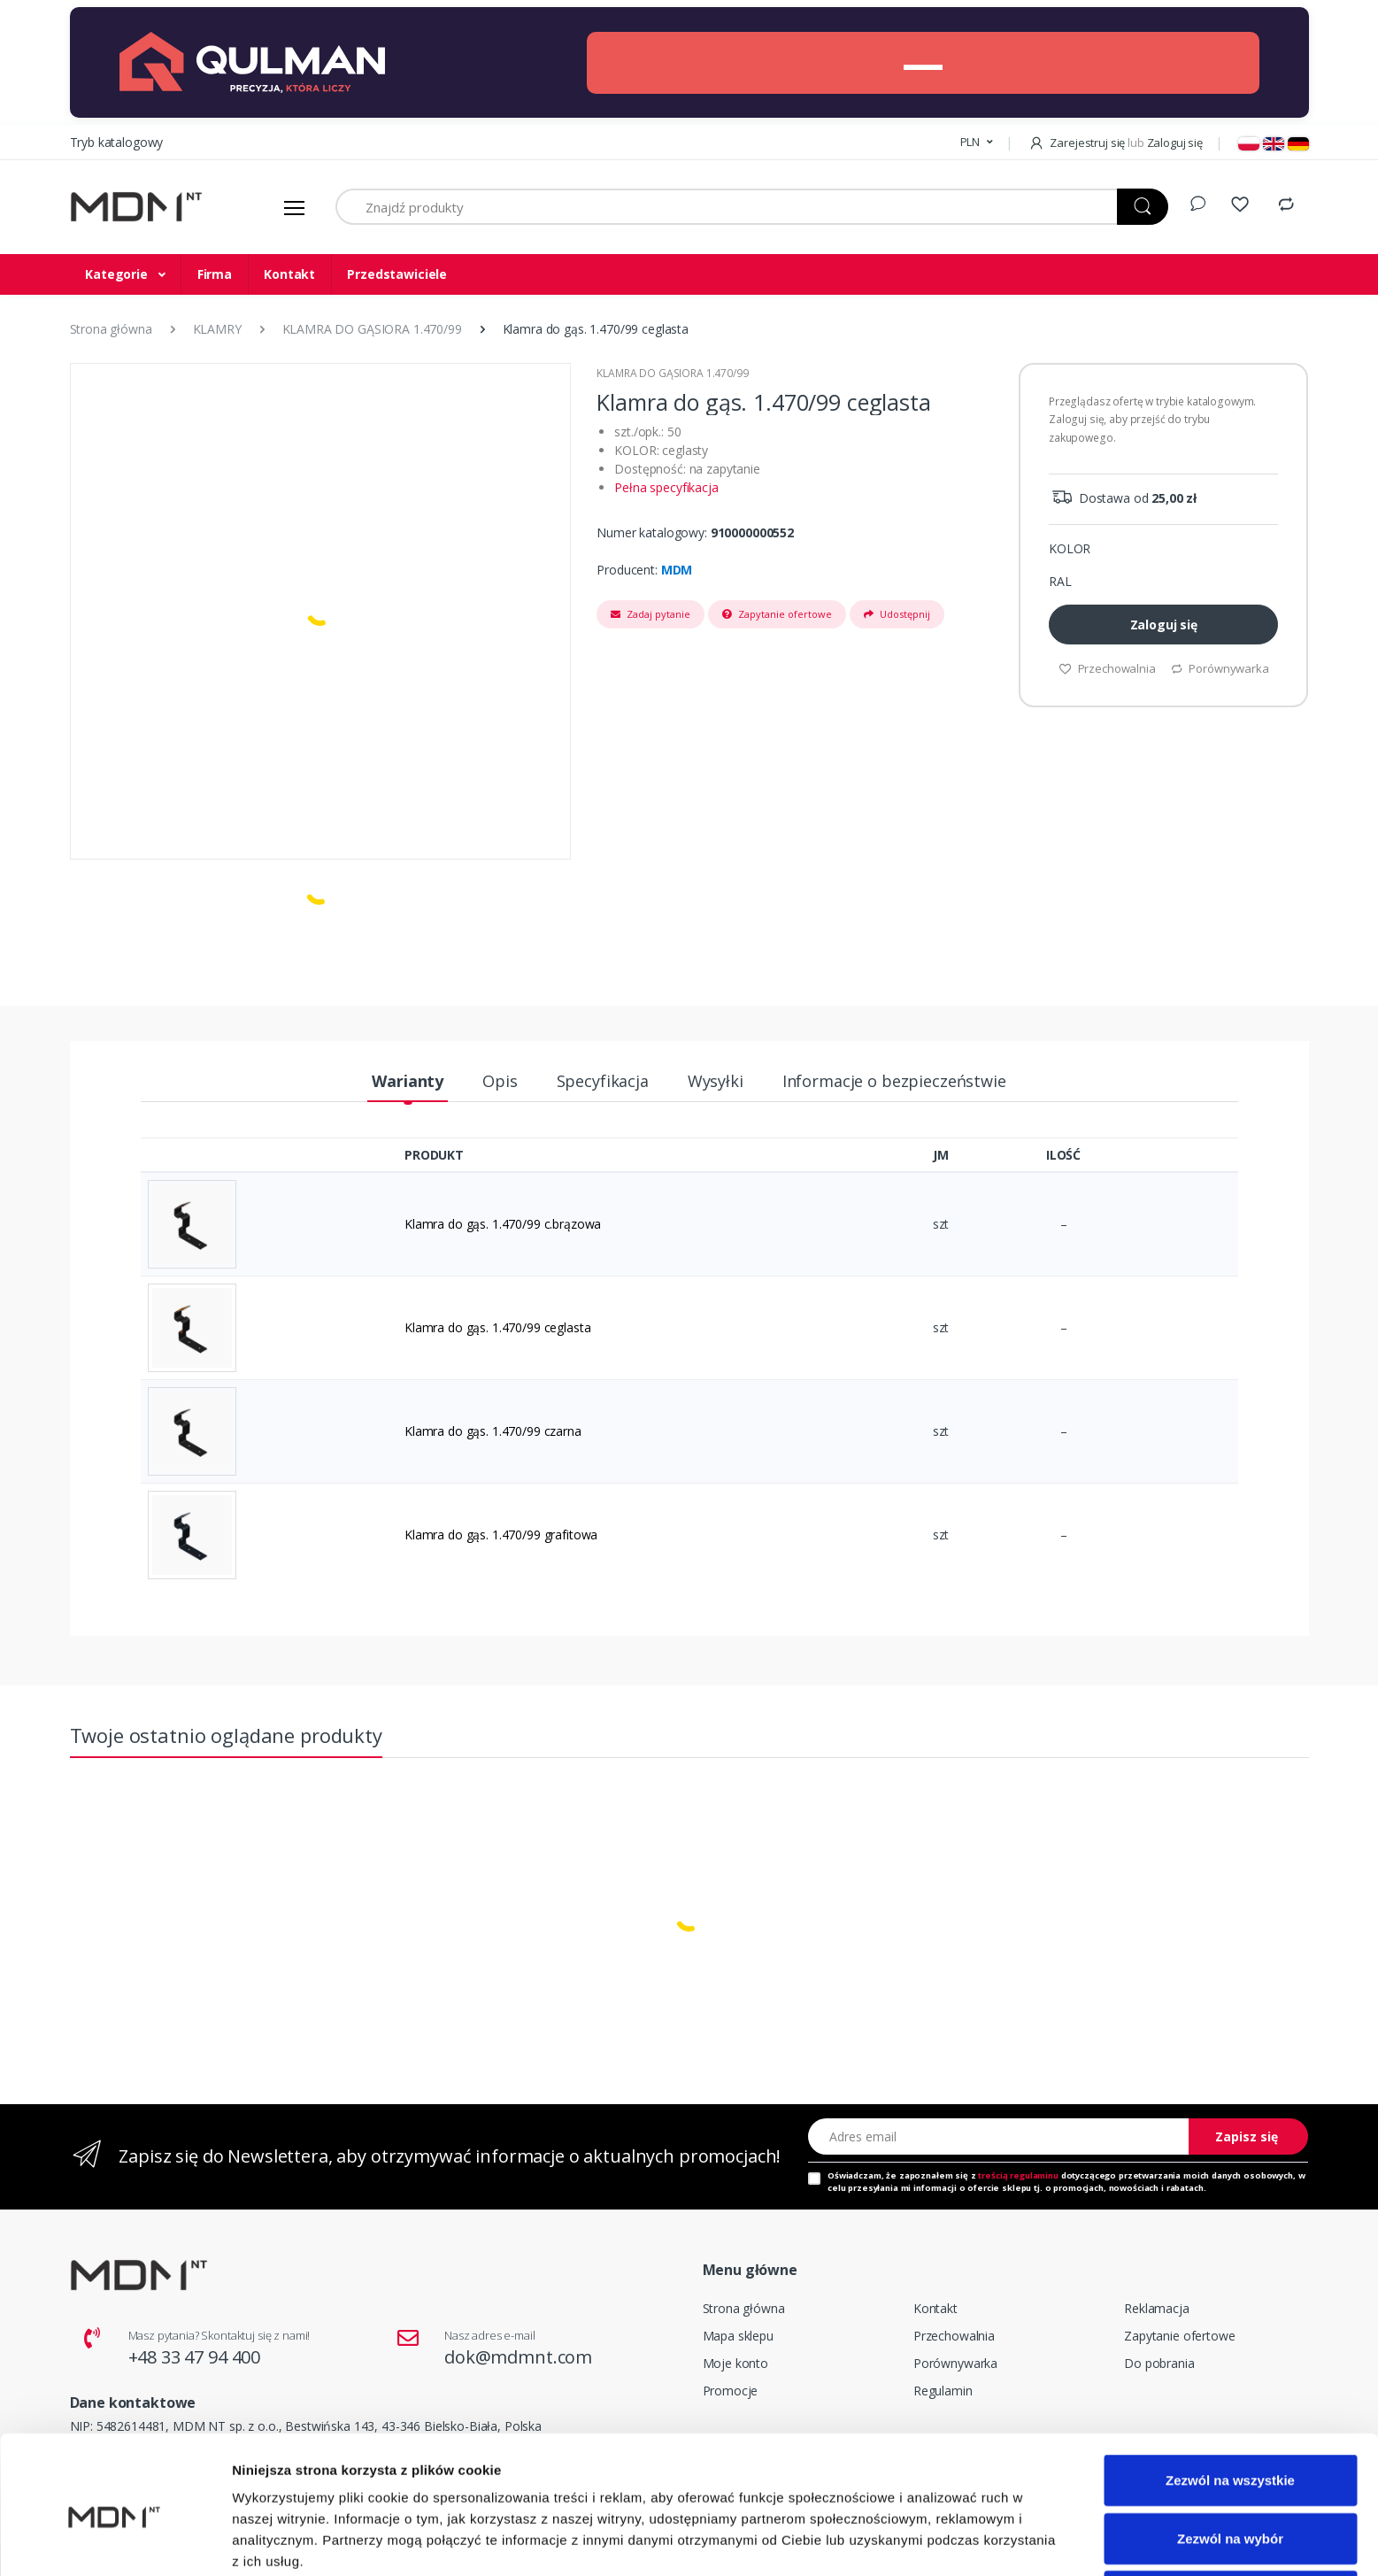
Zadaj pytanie (650, 614)
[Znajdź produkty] (726, 207)
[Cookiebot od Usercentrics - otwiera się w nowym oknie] (114, 2541)
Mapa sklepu (738, 2335)
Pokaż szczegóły (944, 2541)
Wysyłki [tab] (715, 1080)
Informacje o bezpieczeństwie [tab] (894, 1080)
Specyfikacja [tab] (603, 1080)
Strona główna (744, 2308)
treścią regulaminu (1018, 2175)
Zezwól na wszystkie (1230, 2402)
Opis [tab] (499, 1080)
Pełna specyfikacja (666, 487)
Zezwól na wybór (1230, 2460)
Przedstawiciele (397, 274)
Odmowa (1230, 2518)
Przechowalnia (954, 2335)
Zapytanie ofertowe (777, 614)
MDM (677, 569)
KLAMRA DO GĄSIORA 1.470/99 (672, 373)
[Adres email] (999, 2136)
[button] (976, 142)
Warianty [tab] (407, 1080)
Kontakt (289, 274)
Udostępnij (897, 614)
